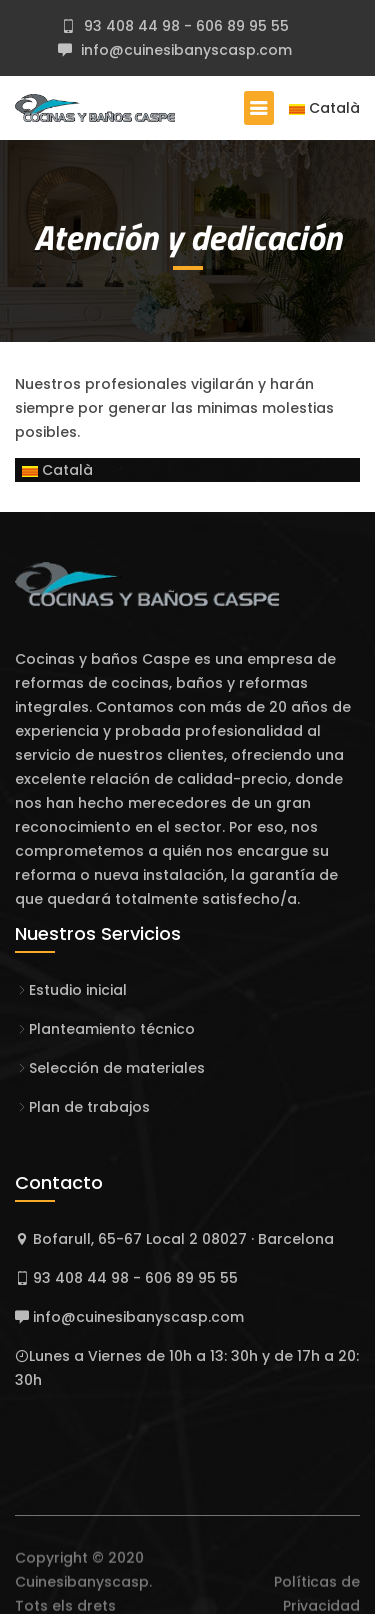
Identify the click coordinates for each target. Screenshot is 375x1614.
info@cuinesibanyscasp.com (184, 50)
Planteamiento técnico (112, 1029)
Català (324, 108)
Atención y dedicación (188, 237)
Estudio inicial (78, 990)
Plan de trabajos (89, 1107)
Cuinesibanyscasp (82, 1600)
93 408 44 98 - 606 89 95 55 (184, 26)
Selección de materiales (117, 1068)
